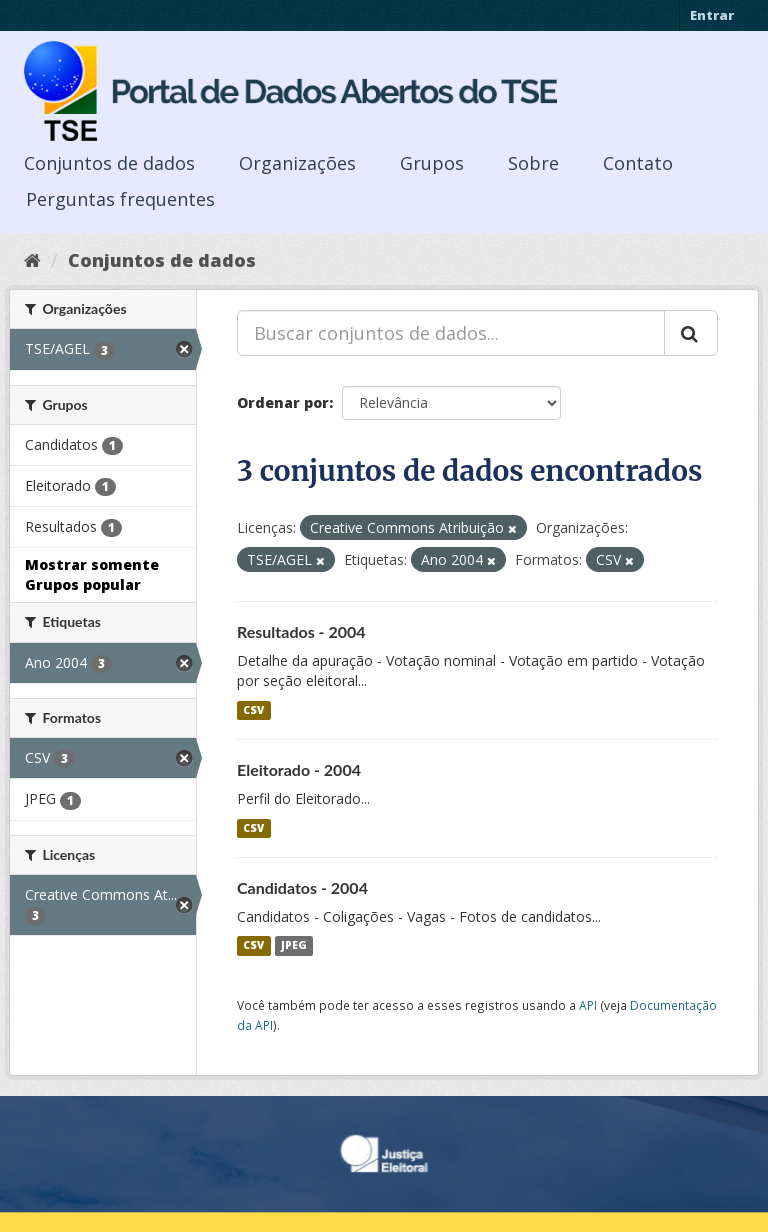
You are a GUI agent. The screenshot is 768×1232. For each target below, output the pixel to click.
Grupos (432, 163)
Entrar (712, 15)
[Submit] (691, 333)
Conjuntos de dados (109, 163)
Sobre (533, 163)
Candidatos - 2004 (302, 887)
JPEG (294, 946)
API (588, 1005)
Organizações (297, 163)
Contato (638, 163)
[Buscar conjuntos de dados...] (451, 333)
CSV (253, 710)
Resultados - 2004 (301, 631)
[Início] (32, 260)
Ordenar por (283, 402)
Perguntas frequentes (120, 199)
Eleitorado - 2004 (299, 769)
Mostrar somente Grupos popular (92, 574)
